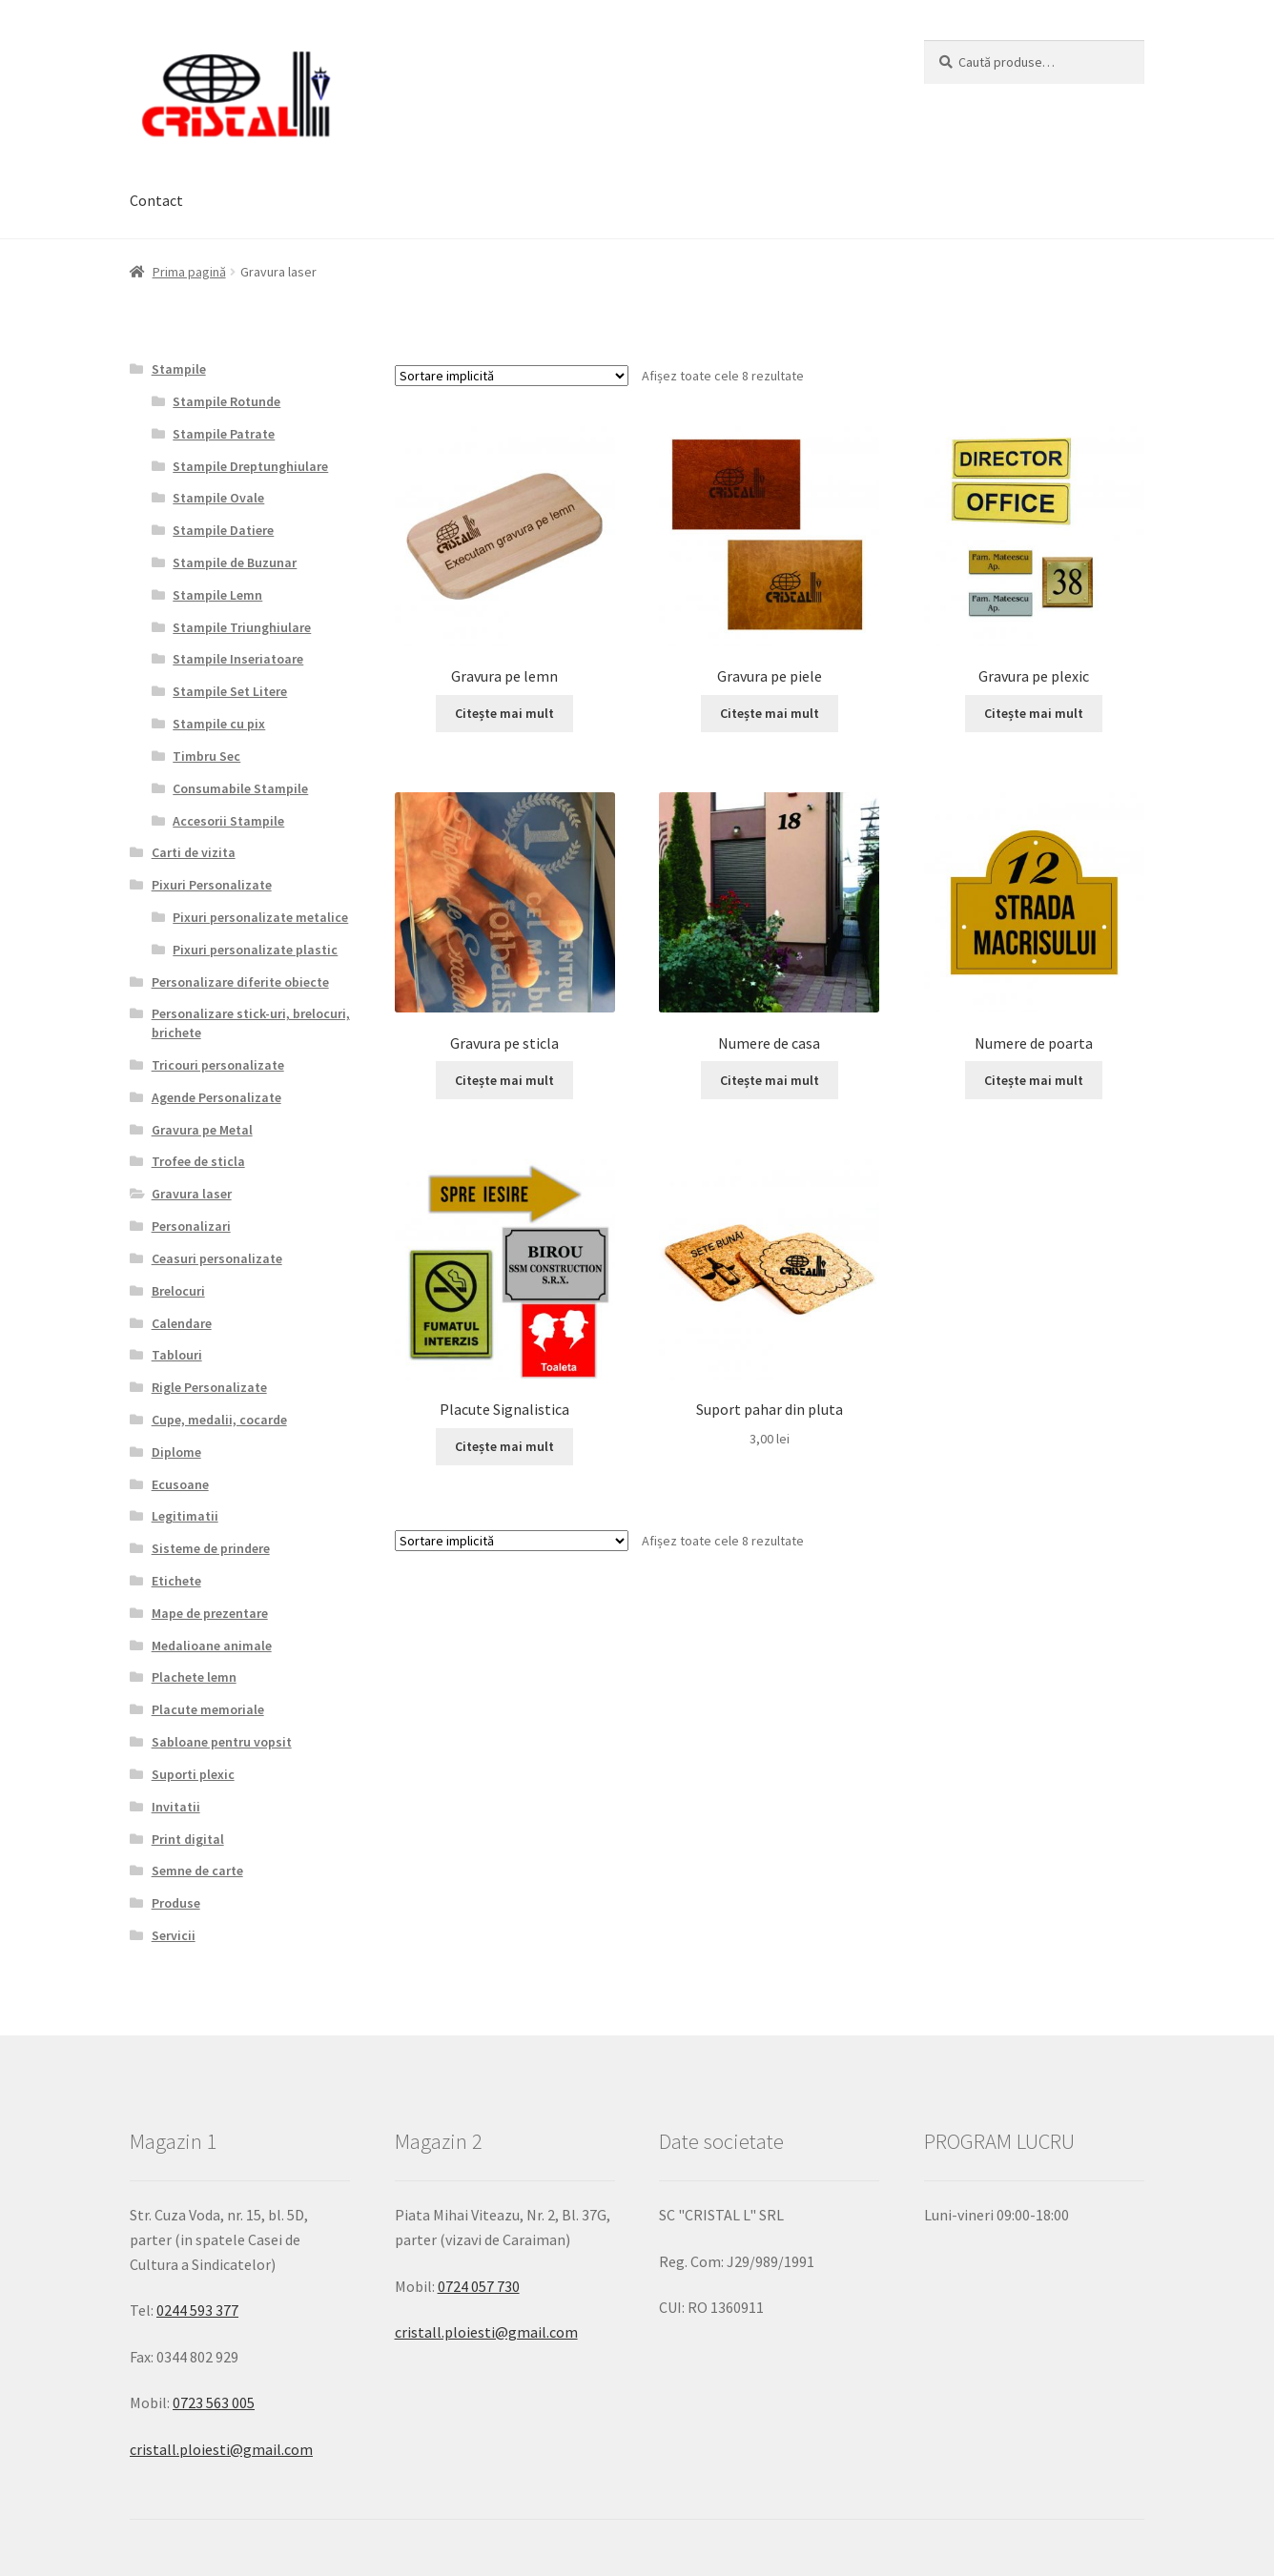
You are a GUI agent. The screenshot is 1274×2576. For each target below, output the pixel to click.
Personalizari (191, 1226)
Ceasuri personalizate (217, 1258)
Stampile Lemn (217, 594)
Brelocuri (178, 1290)
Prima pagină (189, 271)
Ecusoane (180, 1484)
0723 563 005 (214, 2402)
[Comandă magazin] (511, 375)
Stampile (179, 369)
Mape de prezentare (210, 1613)
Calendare (182, 1323)
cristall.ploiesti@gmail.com (221, 2449)
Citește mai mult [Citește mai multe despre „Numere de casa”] (769, 1080)
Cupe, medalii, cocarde (219, 1419)
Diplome (176, 1452)
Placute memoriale (208, 1709)
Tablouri (177, 1354)
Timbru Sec (206, 756)
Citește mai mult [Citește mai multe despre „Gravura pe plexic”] (1033, 713)
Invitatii (176, 1806)
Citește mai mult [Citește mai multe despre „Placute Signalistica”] (504, 1446)
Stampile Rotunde (226, 401)
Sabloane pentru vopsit (222, 1741)
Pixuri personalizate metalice (260, 917)
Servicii (173, 1935)
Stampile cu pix (219, 723)
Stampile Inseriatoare (238, 658)
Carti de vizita (194, 852)
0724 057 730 (479, 2286)
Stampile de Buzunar (235, 562)
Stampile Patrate (224, 433)
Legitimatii (185, 1515)
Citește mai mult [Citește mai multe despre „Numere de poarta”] (1033, 1080)
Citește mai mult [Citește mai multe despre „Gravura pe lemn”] (504, 713)
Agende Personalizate (216, 1097)
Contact (156, 200)
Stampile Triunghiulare (242, 627)
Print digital (188, 1839)
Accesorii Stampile (228, 820)
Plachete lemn (194, 1677)
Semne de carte (197, 1870)
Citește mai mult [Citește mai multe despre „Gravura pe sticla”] (504, 1080)
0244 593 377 (197, 2310)
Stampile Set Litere (230, 691)
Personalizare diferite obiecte (240, 982)
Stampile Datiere (223, 530)
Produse (176, 1903)
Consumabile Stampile (240, 788)
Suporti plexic (193, 1774)
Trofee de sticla (198, 1161)
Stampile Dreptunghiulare (250, 466)
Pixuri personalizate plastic (255, 949)
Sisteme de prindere (211, 1548)
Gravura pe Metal (202, 1129)
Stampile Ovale (218, 497)
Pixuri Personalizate (212, 884)
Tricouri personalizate (218, 1064)
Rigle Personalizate (209, 1387)
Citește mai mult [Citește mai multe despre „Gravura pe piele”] (769, 713)
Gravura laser (192, 1193)
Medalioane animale (212, 1645)
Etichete (176, 1580)
